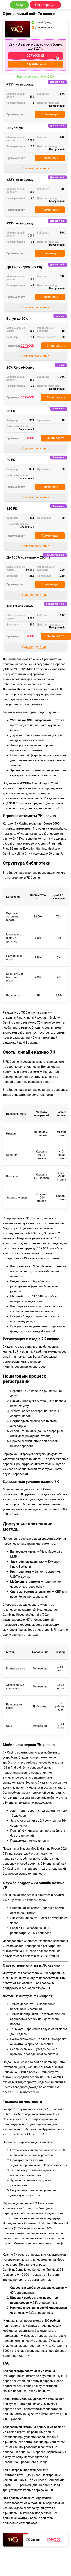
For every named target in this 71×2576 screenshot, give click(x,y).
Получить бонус (35, 64)
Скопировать (56, 345)
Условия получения (35, 168)
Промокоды (49, 114)
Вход (19, 5)
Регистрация (45, 5)
